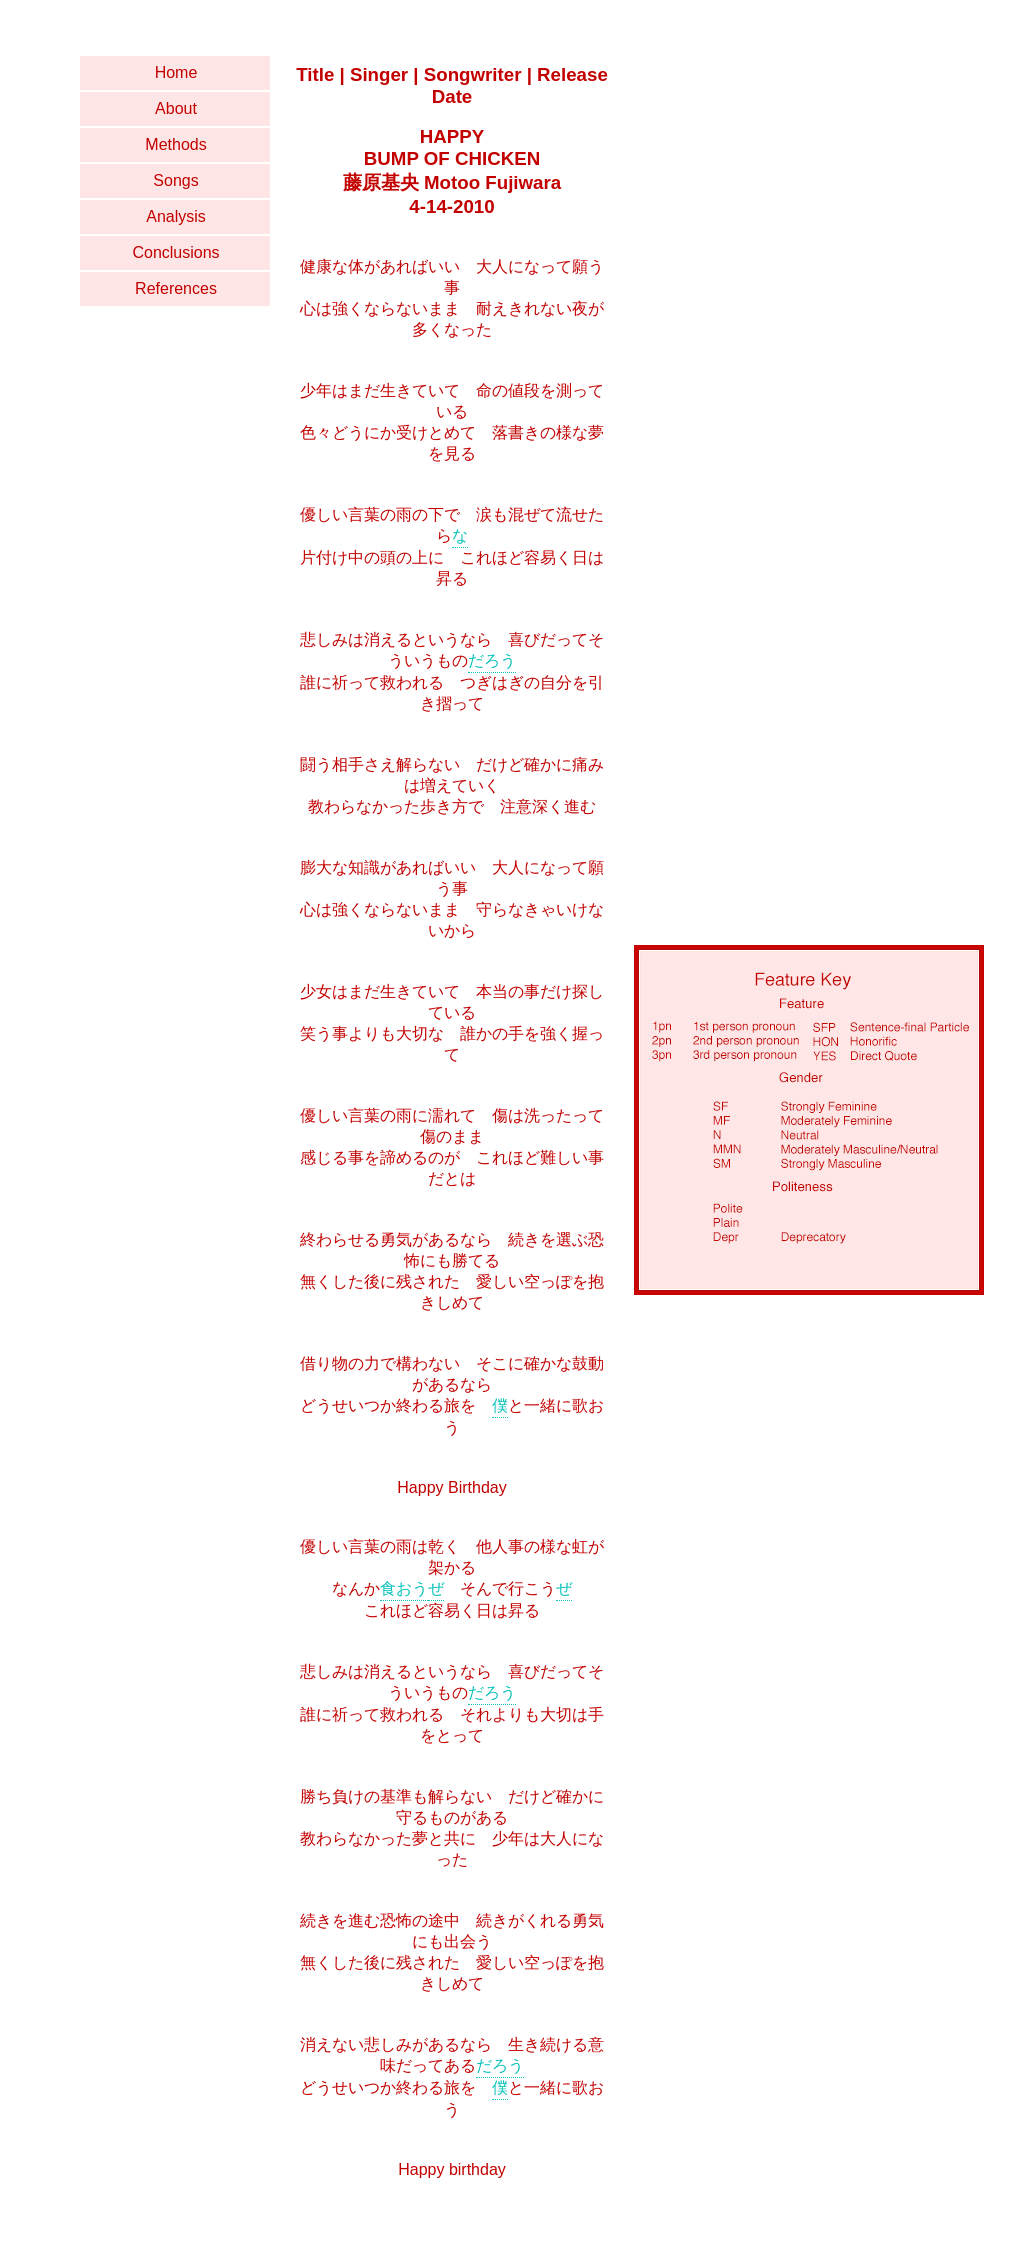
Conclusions (175, 252)
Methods (175, 144)
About (176, 108)
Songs (175, 180)
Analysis (176, 216)
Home (176, 72)
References (176, 288)
